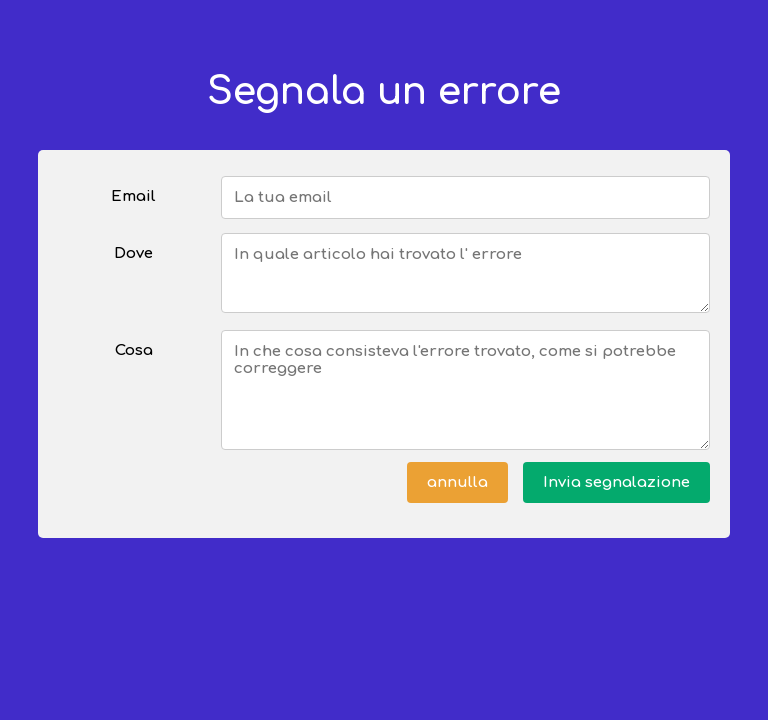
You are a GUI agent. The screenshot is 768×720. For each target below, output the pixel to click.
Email (133, 196)
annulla (457, 482)
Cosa (134, 350)
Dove (133, 253)
